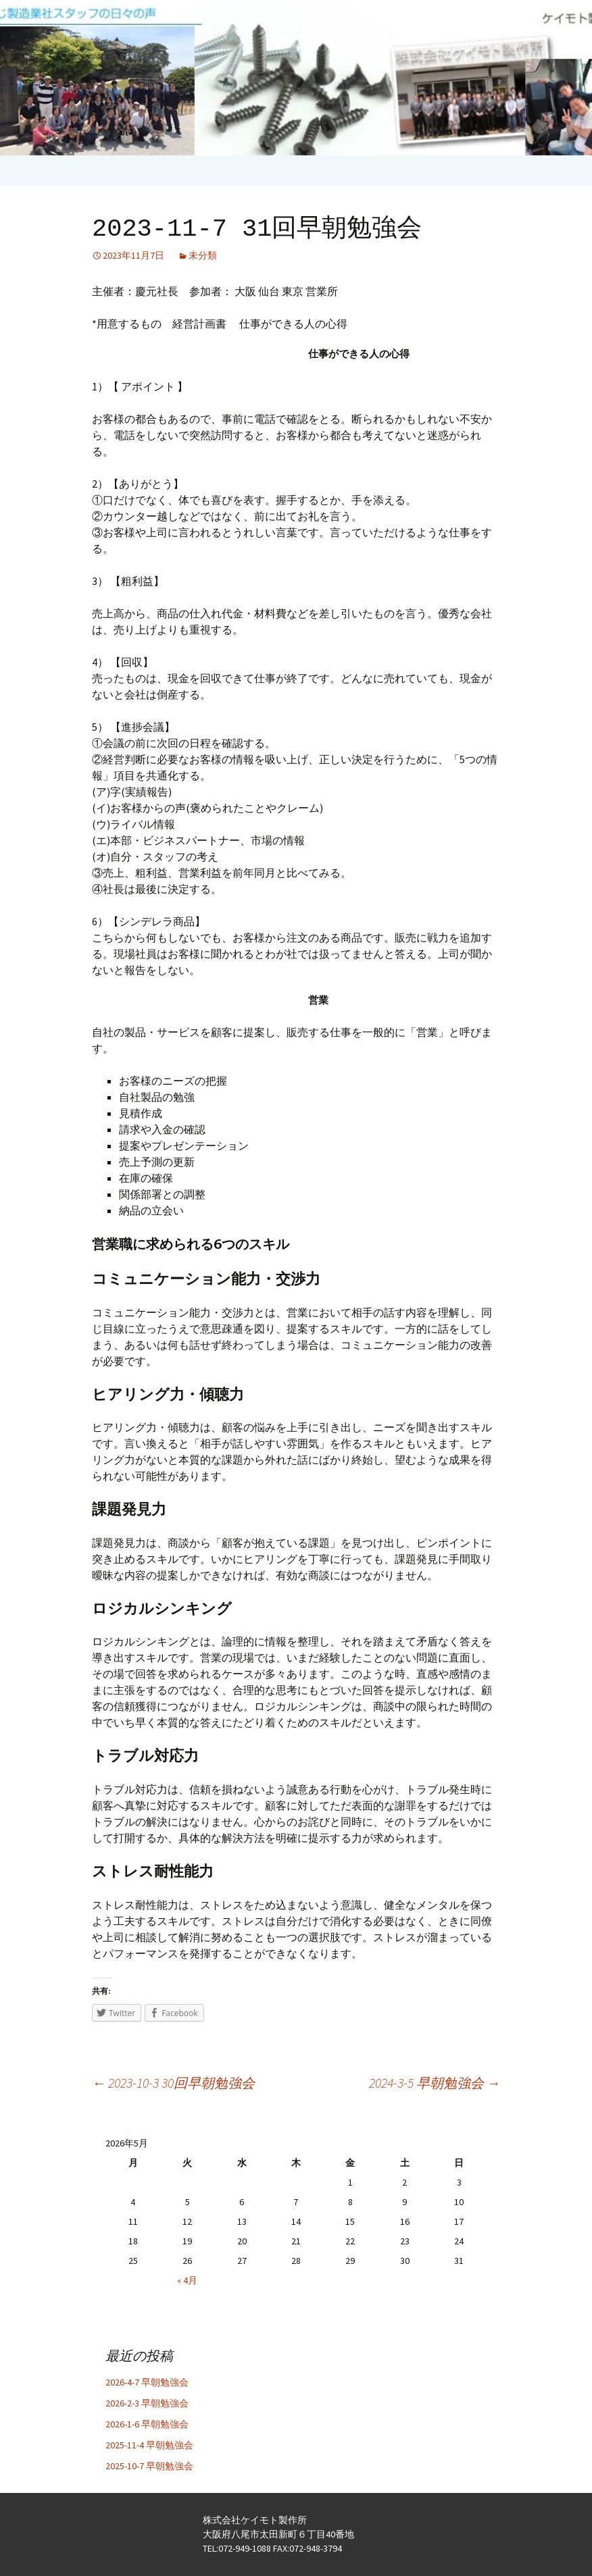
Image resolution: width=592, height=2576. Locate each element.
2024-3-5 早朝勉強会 (434, 2082)
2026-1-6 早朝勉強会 (147, 2424)
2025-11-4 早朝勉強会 (149, 2445)
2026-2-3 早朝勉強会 (147, 2403)
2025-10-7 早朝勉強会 (149, 2466)
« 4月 (187, 2280)
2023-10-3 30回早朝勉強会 (173, 2082)
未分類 (203, 255)
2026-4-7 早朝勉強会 (147, 2382)
